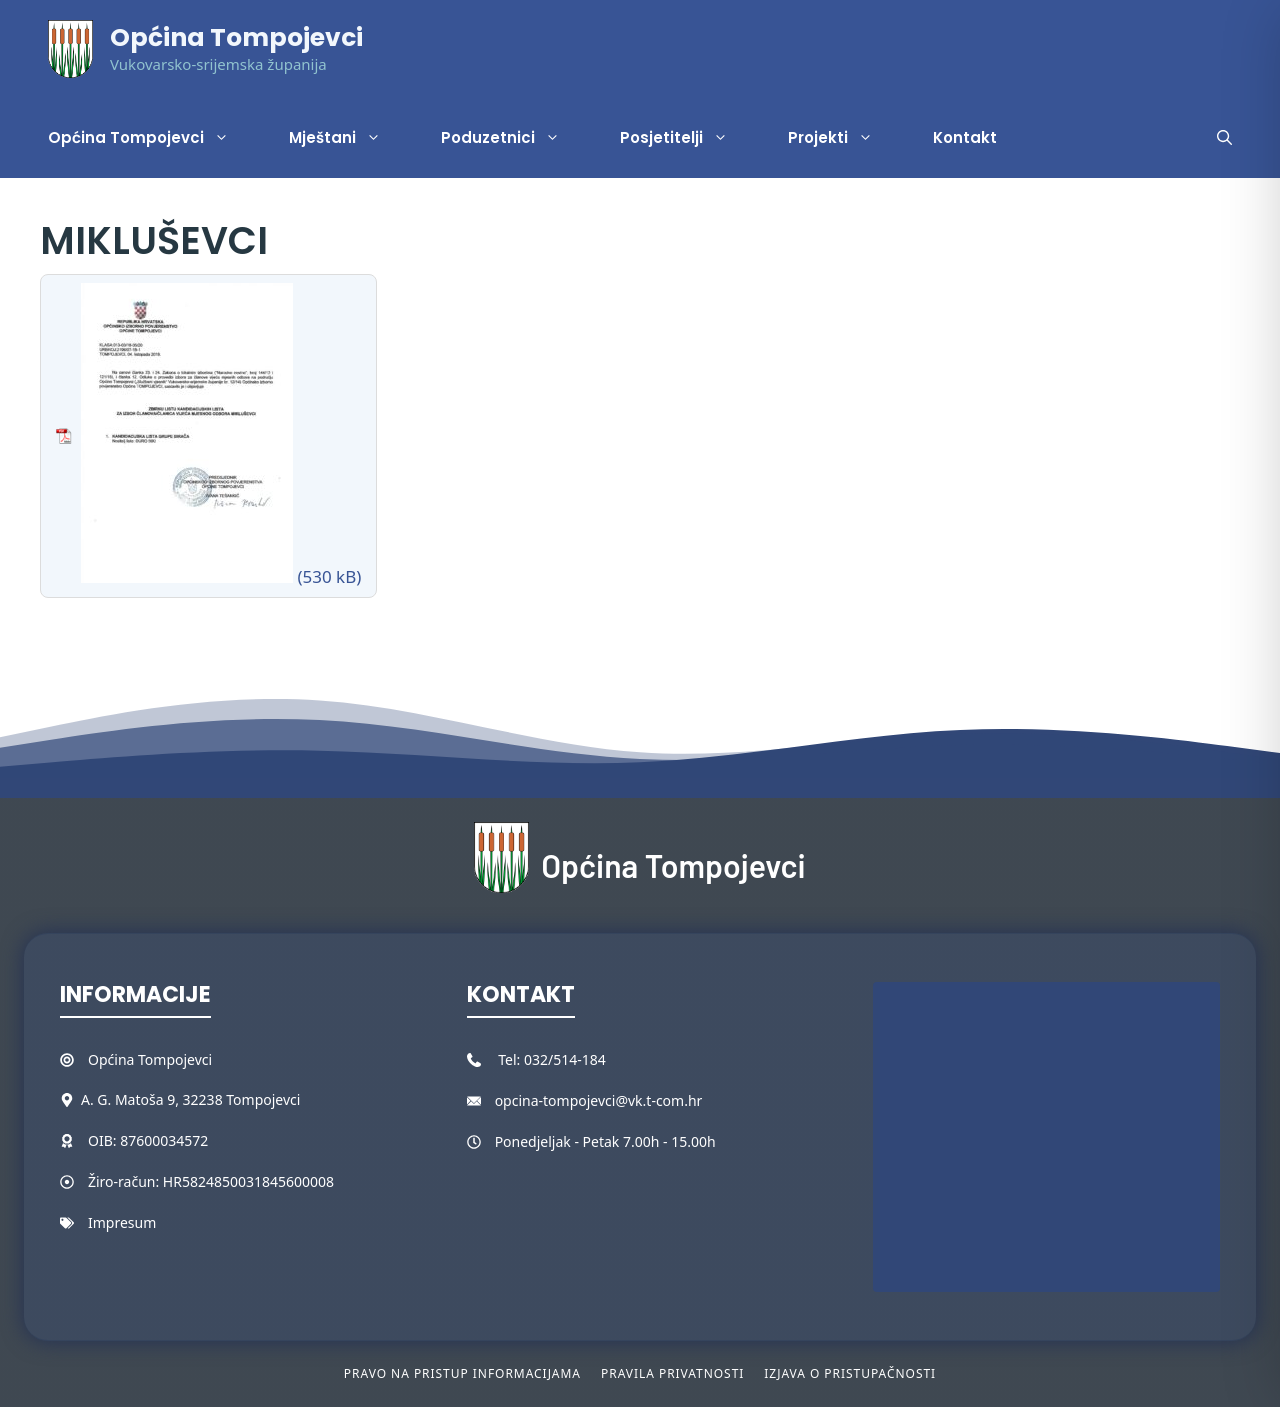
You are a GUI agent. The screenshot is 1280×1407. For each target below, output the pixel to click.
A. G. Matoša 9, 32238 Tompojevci (190, 1099)
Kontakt (965, 137)
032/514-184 (565, 1059)
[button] (1224, 138)
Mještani (350, 138)
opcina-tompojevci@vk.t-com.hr (599, 1100)
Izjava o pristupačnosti (850, 1373)
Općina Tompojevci (236, 37)
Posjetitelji (689, 138)
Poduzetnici (515, 138)
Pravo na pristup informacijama (462, 1373)
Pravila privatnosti (672, 1373)
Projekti (845, 138)
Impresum (122, 1222)
